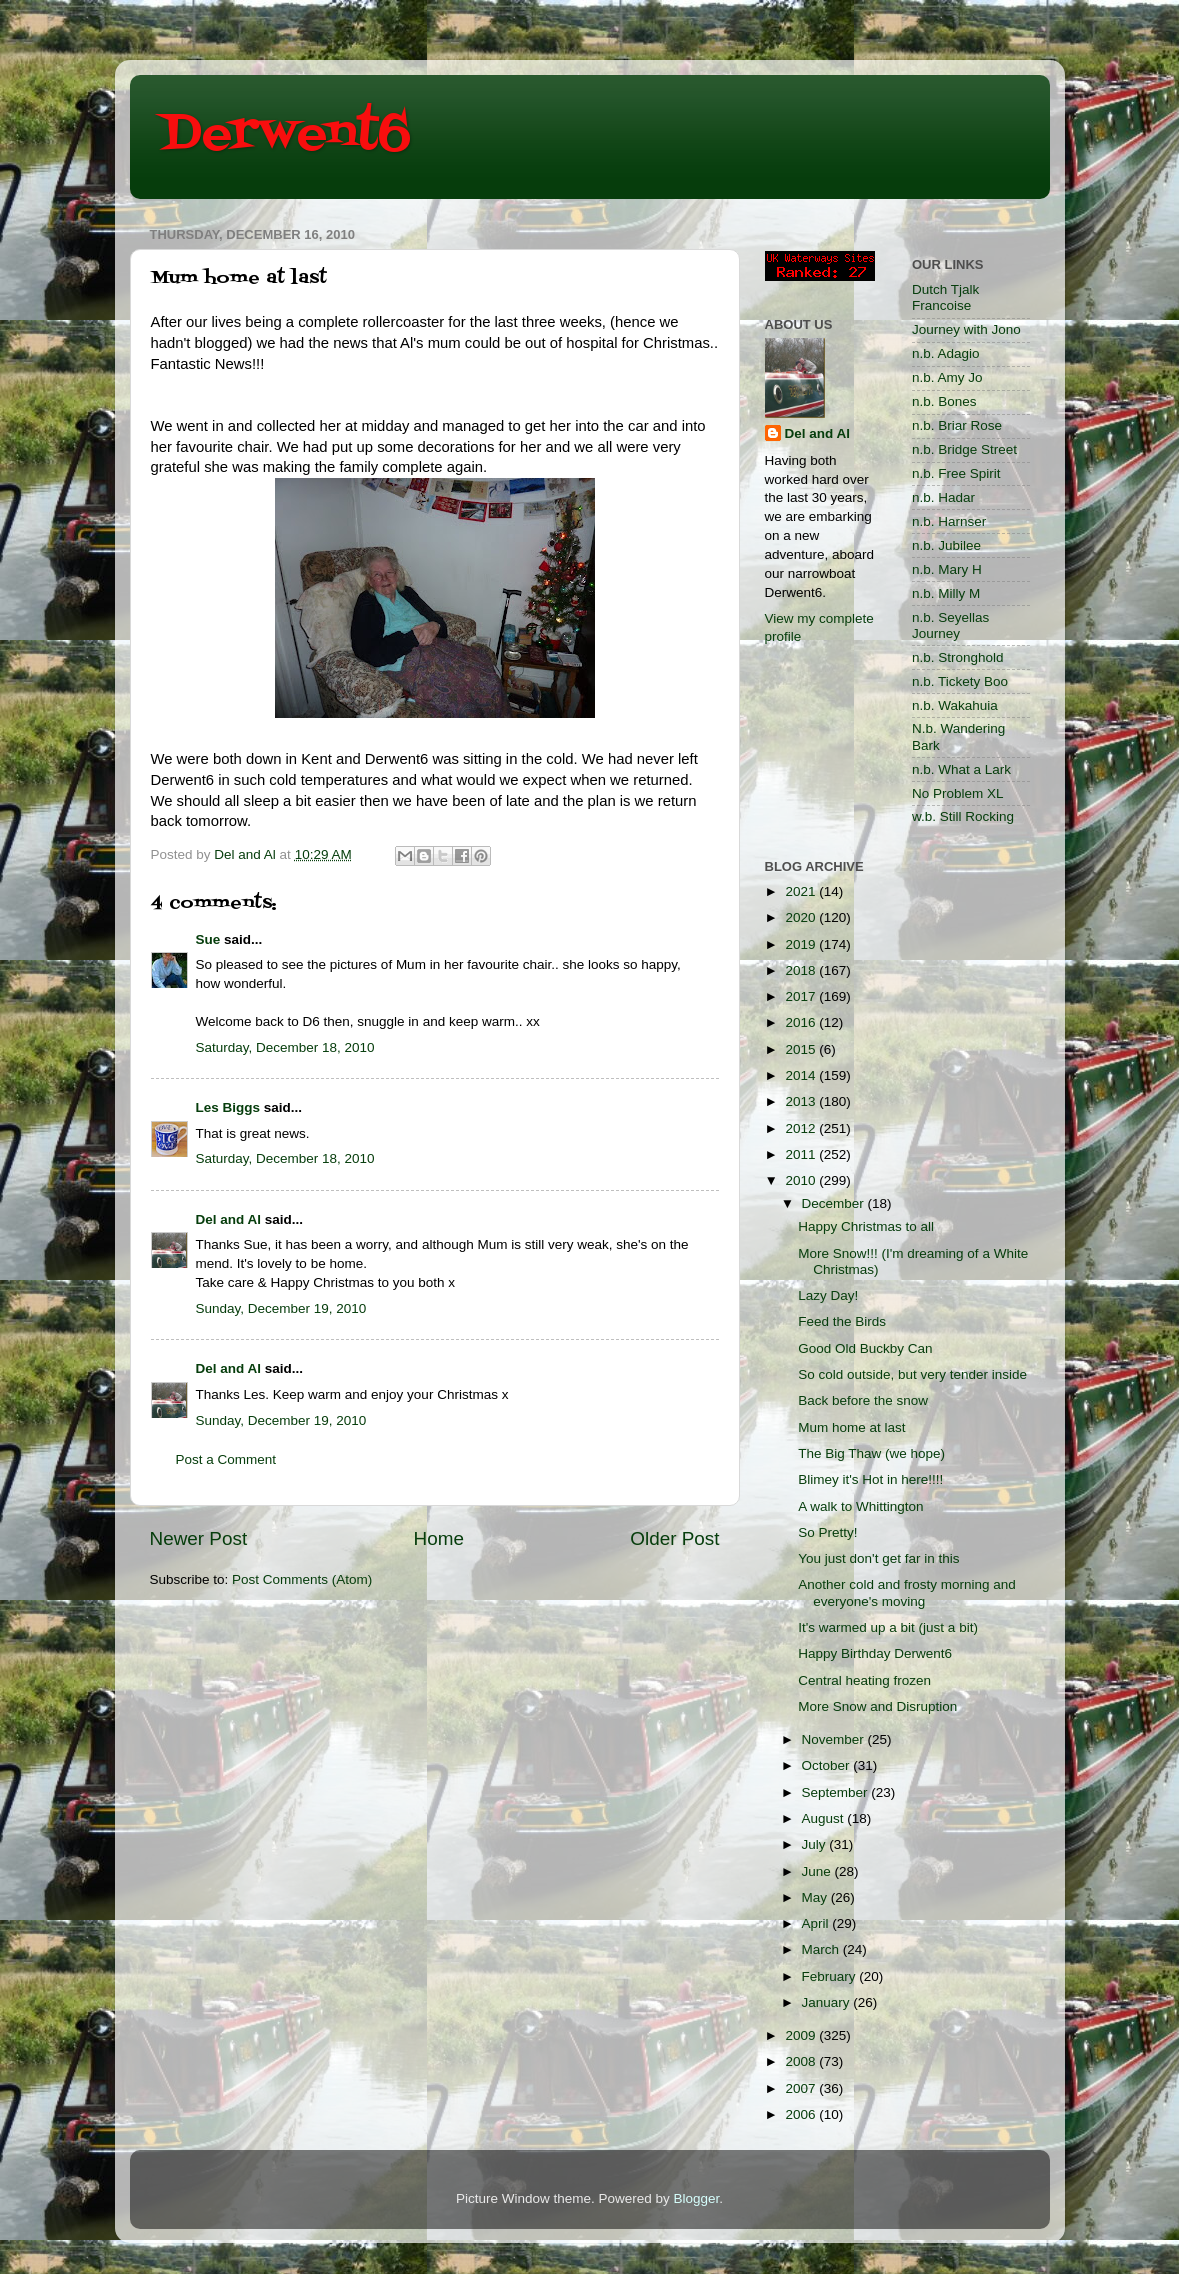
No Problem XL (958, 793)
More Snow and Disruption (877, 1706)
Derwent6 (285, 135)
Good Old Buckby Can (865, 1348)
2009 (802, 2035)
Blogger (697, 2198)
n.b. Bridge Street (964, 449)
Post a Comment (226, 1459)
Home (439, 1538)
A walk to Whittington (860, 1506)
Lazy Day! (828, 1295)
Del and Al (229, 1219)
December (835, 1203)
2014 (802, 1075)
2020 (802, 917)
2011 (802, 1154)
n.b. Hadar (943, 497)
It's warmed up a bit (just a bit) (888, 1627)
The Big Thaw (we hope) (871, 1453)
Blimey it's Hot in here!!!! (870, 1479)
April (817, 1923)
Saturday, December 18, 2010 (285, 1047)
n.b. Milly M (946, 593)
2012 (802, 1128)
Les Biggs (228, 1107)
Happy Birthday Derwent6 (875, 1653)
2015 (802, 1049)
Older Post (674, 1538)
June (818, 1871)
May (816, 1897)
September (837, 1792)
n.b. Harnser (949, 521)
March (822, 1949)
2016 (802, 1022)
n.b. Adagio (946, 353)
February (831, 1976)
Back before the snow (863, 1400)
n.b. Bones (944, 401)
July (816, 1844)
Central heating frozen (864, 1680)
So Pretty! (827, 1532)
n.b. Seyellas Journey (950, 625)
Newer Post (199, 1538)
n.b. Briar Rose (957, 425)
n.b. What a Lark (961, 769)
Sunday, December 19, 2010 (281, 1308)
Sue (208, 939)
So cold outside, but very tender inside (912, 1374)
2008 (802, 2061)
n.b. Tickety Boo (960, 681)
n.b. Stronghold (958, 657)
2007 (802, 2088)
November (835, 1739)
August (825, 1818)
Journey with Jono (966, 329)
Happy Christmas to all (866, 1226)
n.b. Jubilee (946, 545)
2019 (802, 944)
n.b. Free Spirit (956, 473)
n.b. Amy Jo (947, 377)
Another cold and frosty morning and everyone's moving (907, 1592)
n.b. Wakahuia (955, 705)
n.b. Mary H (947, 569)
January (828, 2002)
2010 (802, 1180)
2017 (802, 996)
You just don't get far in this (878, 1558)
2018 (802, 970)
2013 (802, 1101)
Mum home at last (851, 1427)
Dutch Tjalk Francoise (945, 297)
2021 (802, 891)
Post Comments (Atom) (302, 1579)
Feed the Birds (842, 1321)
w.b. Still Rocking (963, 816)
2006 (802, 2114)
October (828, 1765)
